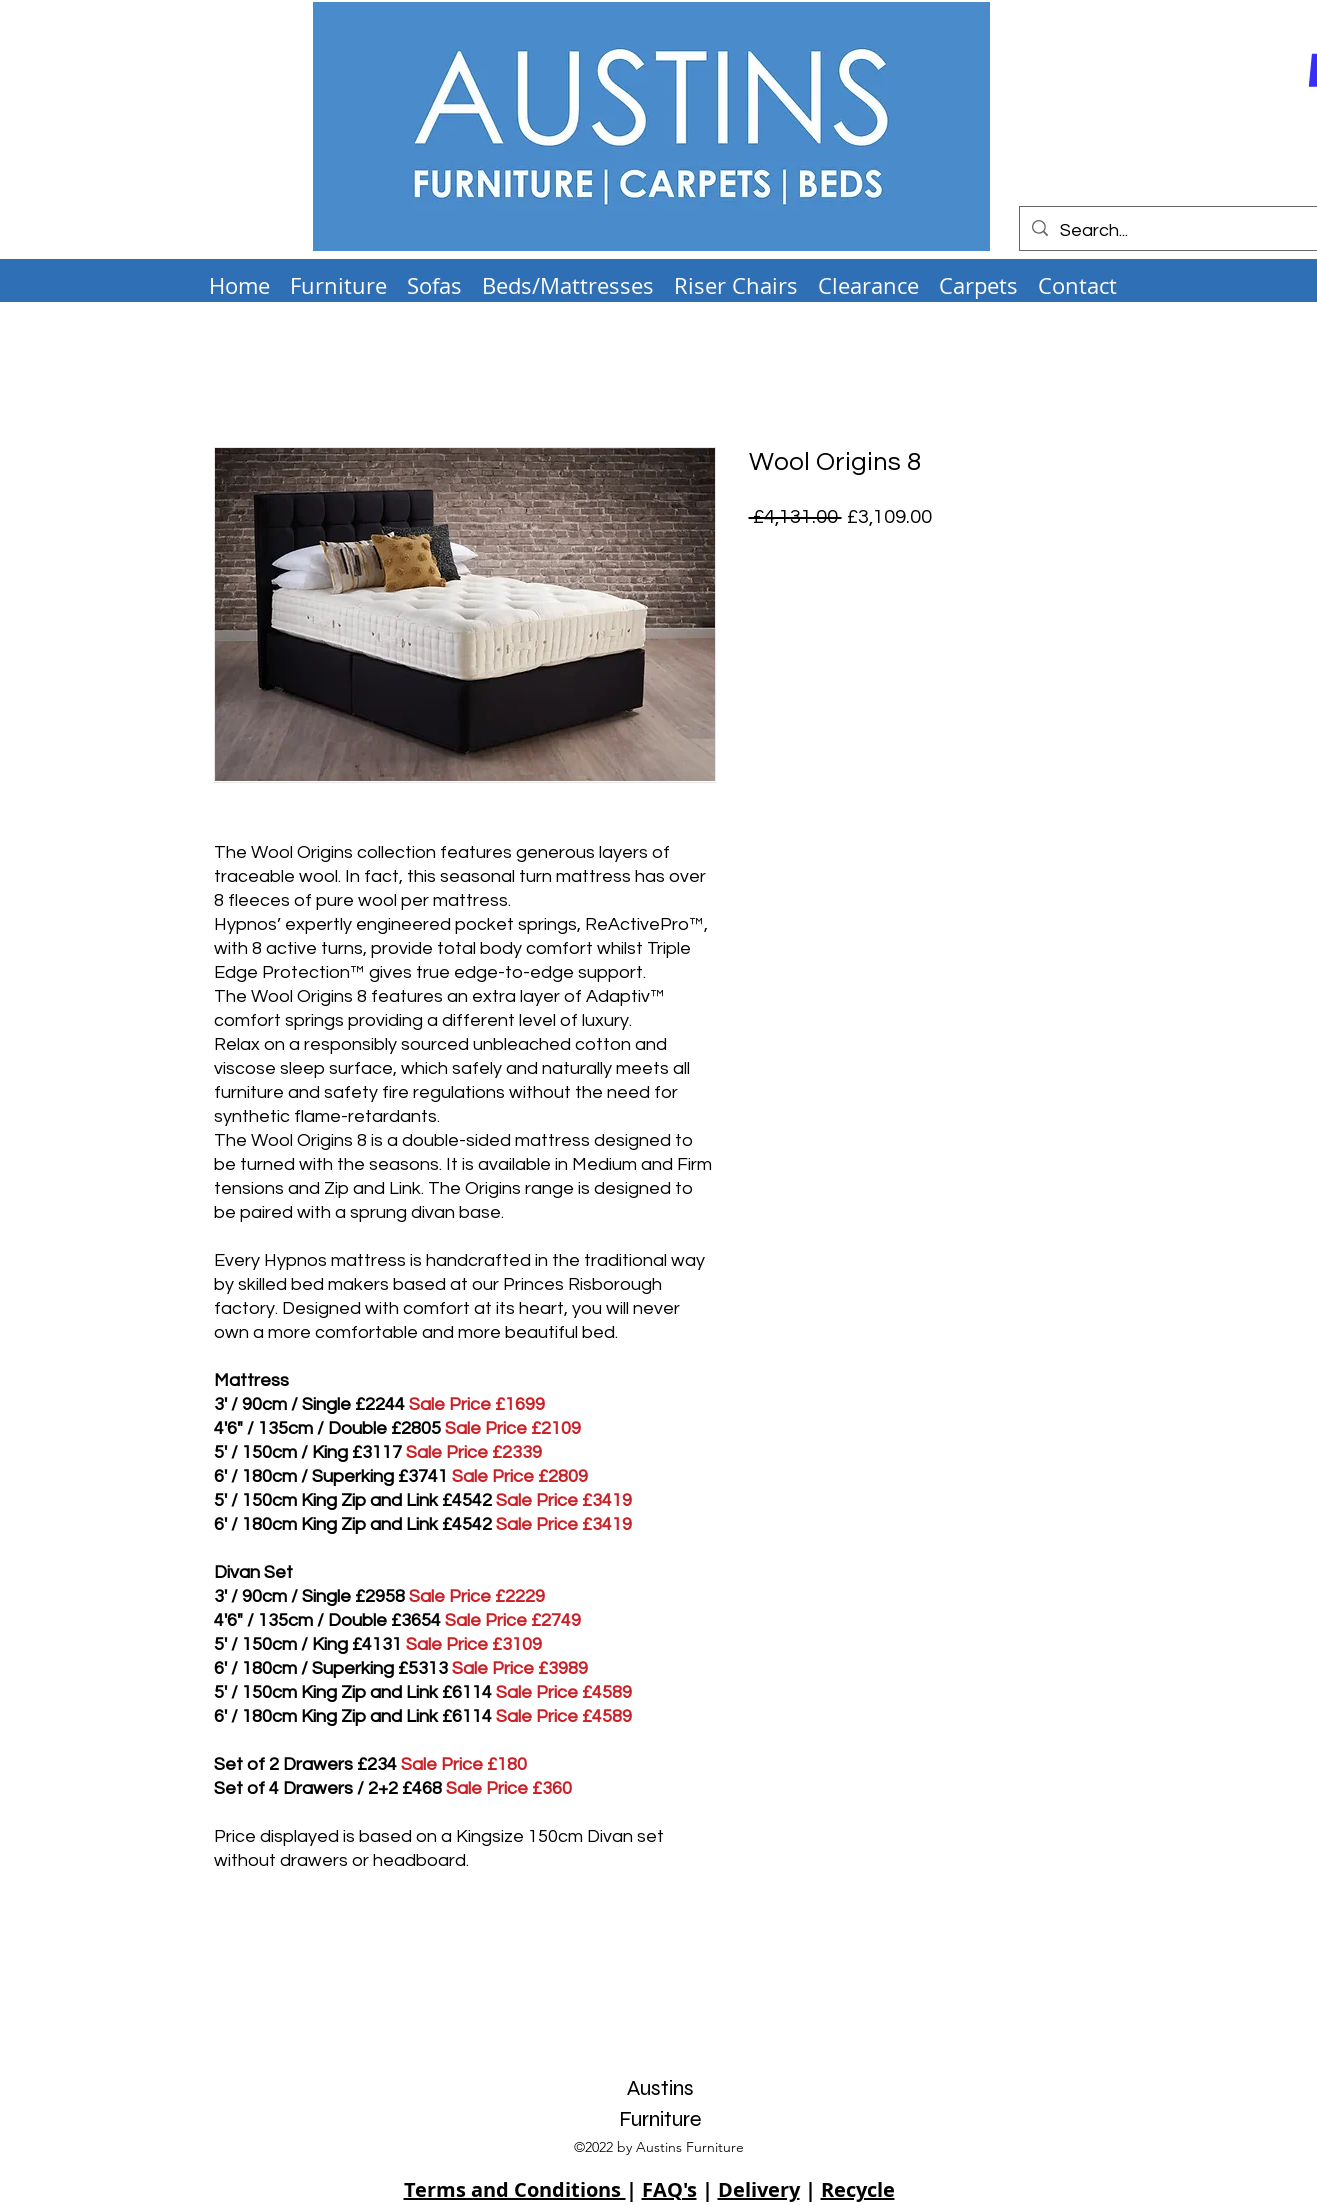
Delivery (759, 2189)
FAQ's (669, 2189)
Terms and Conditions (515, 2189)
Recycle (858, 2189)
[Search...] (1170, 231)
